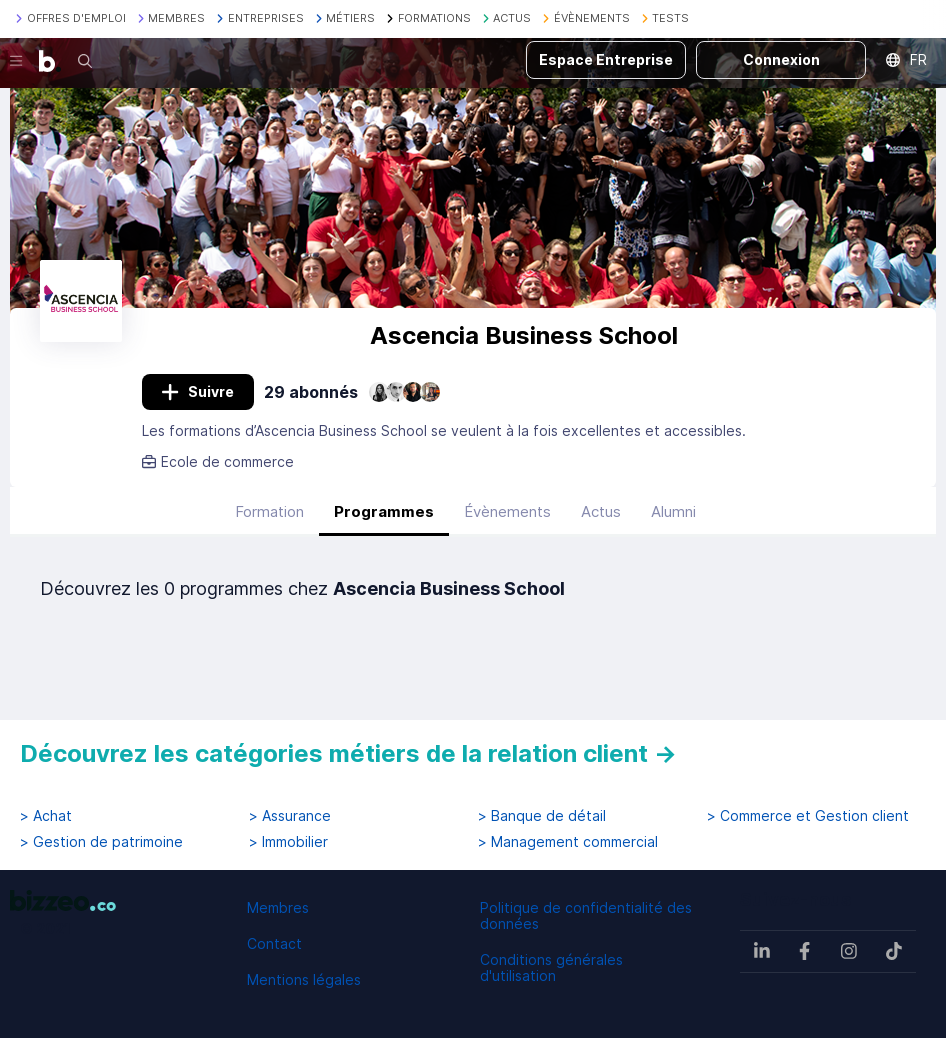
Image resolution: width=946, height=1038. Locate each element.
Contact (274, 943)
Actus (601, 511)
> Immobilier (288, 842)
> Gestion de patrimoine (101, 842)
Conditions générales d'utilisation (551, 967)
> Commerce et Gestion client (808, 816)
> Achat (46, 816)
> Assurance (290, 816)
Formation (269, 511)
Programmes (384, 511)
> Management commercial (568, 842)
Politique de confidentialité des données (586, 915)
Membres (278, 907)
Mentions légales (304, 979)
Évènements (507, 511)
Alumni (673, 511)
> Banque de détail (542, 816)
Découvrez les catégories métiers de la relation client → (348, 753)
